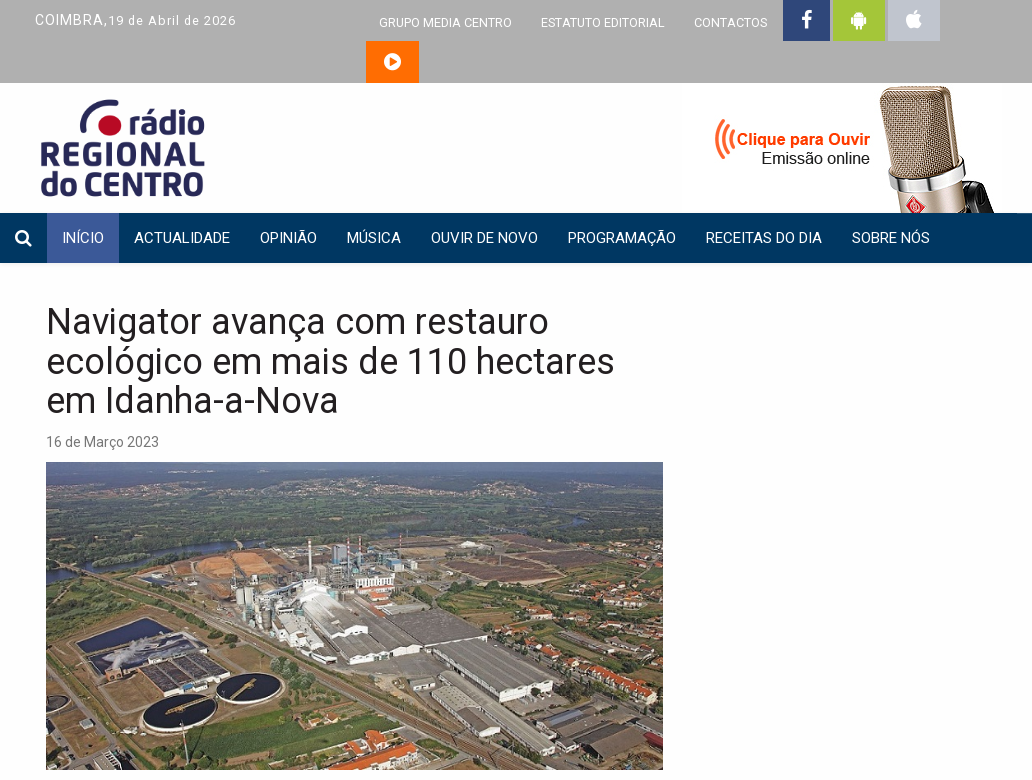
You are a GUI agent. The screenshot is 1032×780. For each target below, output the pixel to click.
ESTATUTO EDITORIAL (603, 22)
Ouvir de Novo (484, 238)
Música (374, 238)
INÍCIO (83, 238)
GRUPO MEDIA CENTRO (445, 22)
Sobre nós (891, 238)
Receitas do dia (764, 238)
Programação (622, 238)
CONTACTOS (730, 22)
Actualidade (182, 238)
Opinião (288, 238)
